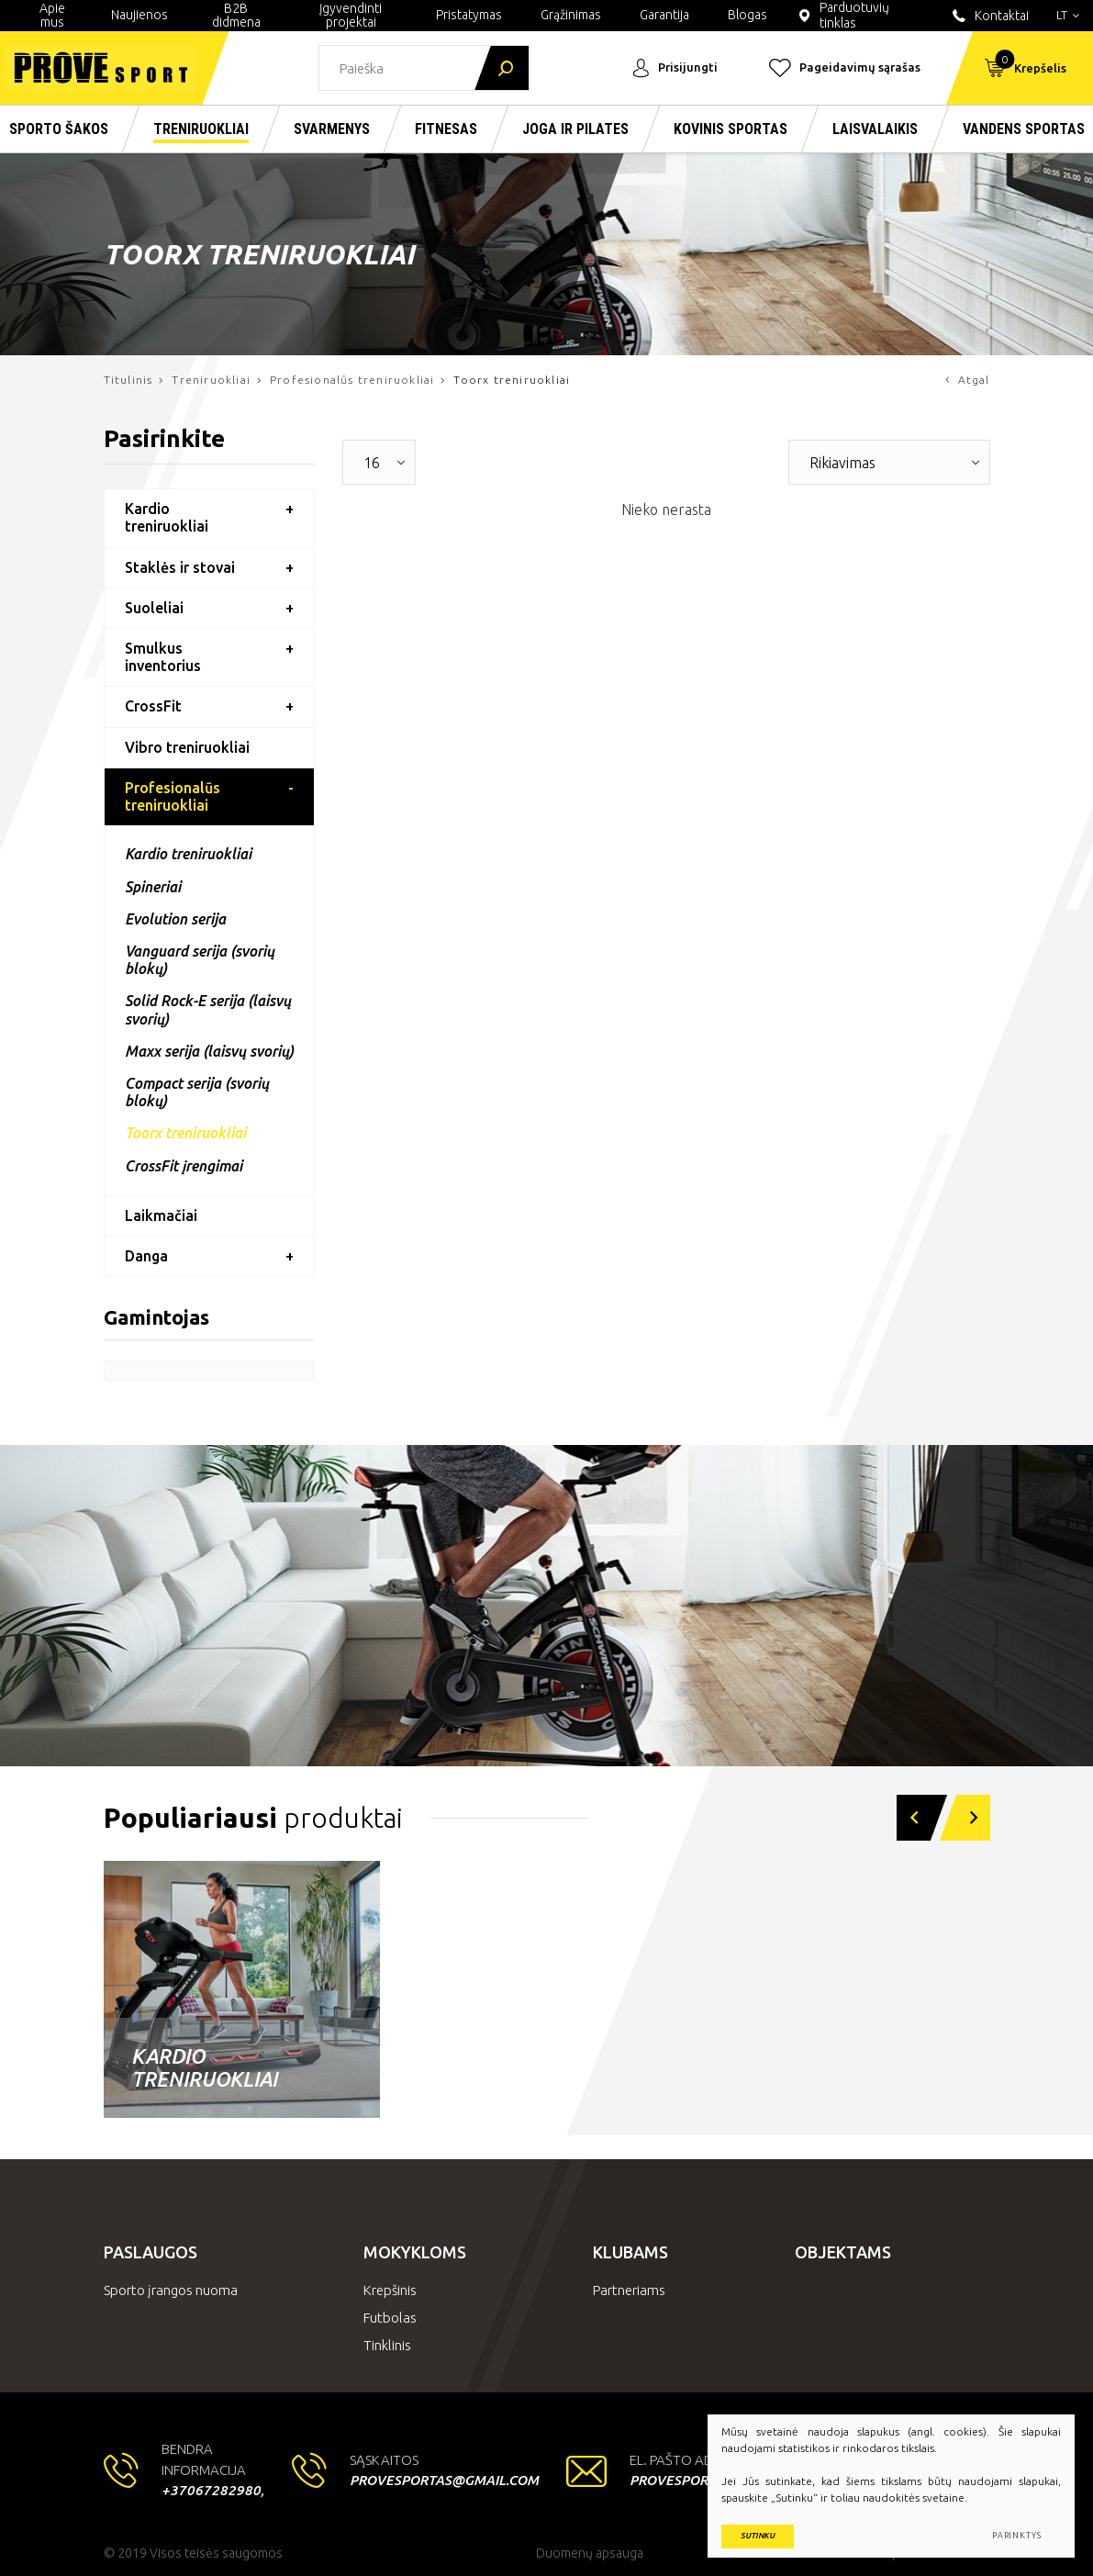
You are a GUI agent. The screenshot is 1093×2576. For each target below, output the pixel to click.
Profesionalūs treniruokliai (352, 380)
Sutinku (758, 2535)
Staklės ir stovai (180, 567)
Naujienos (139, 14)
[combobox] (379, 462)
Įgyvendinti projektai (350, 15)
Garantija (664, 14)
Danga (146, 1256)
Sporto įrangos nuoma (171, 2290)
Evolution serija (175, 919)
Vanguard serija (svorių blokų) (199, 960)
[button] (912, 1818)
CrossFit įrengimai (183, 1166)
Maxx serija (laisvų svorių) (209, 1051)
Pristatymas (469, 14)
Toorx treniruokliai (185, 1133)
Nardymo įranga (809, 2078)
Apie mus (52, 15)
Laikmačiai (161, 1215)
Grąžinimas (571, 14)
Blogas (747, 14)
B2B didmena (236, 15)
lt (1068, 14)
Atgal (967, 380)
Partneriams (629, 2290)
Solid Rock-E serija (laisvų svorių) (208, 1009)
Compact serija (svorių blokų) (197, 1092)
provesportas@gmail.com (444, 2480)
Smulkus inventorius (163, 657)
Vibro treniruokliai (187, 747)
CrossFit (153, 706)
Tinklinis (387, 2345)
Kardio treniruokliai (166, 517)
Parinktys (1017, 2535)
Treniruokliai (211, 380)
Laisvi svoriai (496, 2078)
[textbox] (365, 462)
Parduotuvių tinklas (842, 15)
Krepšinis (390, 2290)
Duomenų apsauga (589, 2553)
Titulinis (128, 380)
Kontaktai (989, 15)
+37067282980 (211, 2490)
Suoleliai (154, 607)
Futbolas (390, 2317)
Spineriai (153, 887)
